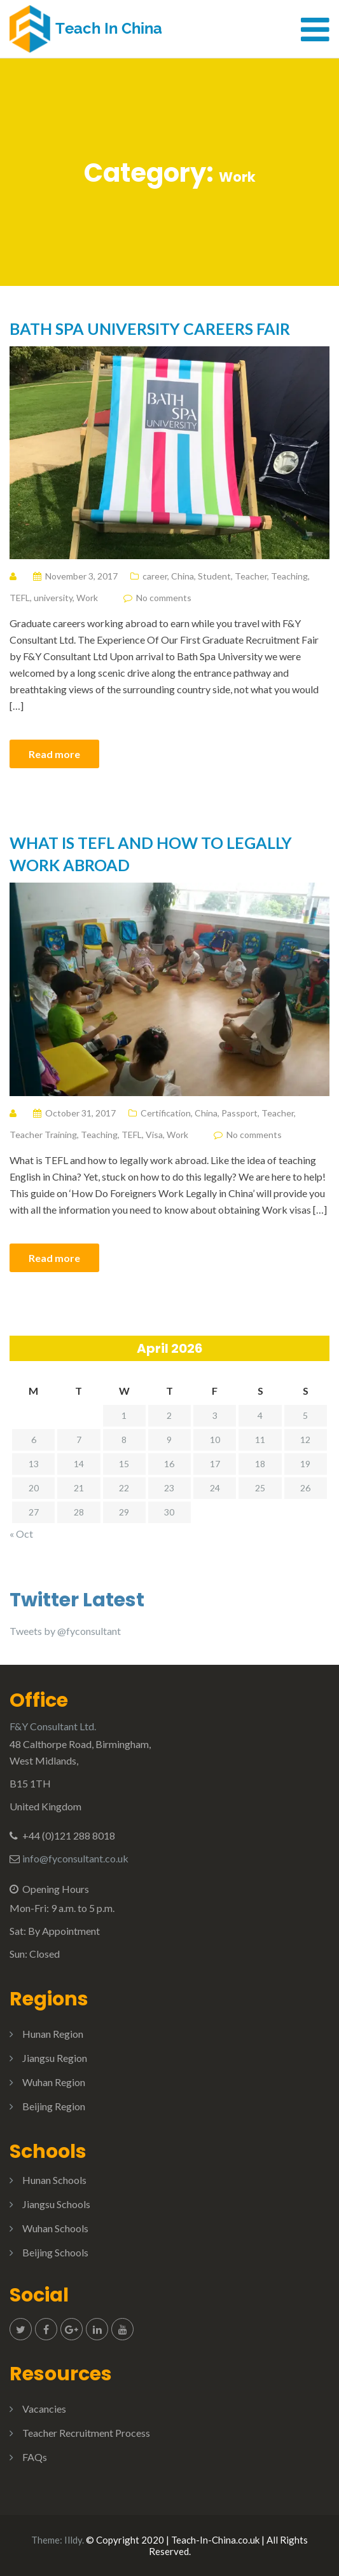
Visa (154, 1134)
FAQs (34, 2457)
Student (214, 576)
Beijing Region (53, 2106)
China (182, 576)
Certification (166, 1113)
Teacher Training (43, 1134)
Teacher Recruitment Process (86, 2433)
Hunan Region (52, 2034)
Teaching (289, 576)
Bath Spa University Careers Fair (150, 328)
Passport (239, 1113)
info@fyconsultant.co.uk (75, 1858)
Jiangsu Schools (56, 2204)
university (53, 597)
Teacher (251, 576)
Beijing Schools (55, 2252)
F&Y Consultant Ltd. (53, 1726)
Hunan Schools (54, 2180)
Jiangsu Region (54, 2058)
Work (87, 597)
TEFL (20, 597)
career (154, 576)
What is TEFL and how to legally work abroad (151, 853)
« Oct (21, 1534)
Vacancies (44, 2409)
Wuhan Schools (55, 2228)
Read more (54, 754)
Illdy (73, 2539)
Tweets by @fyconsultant (65, 1631)
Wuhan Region (53, 2082)
